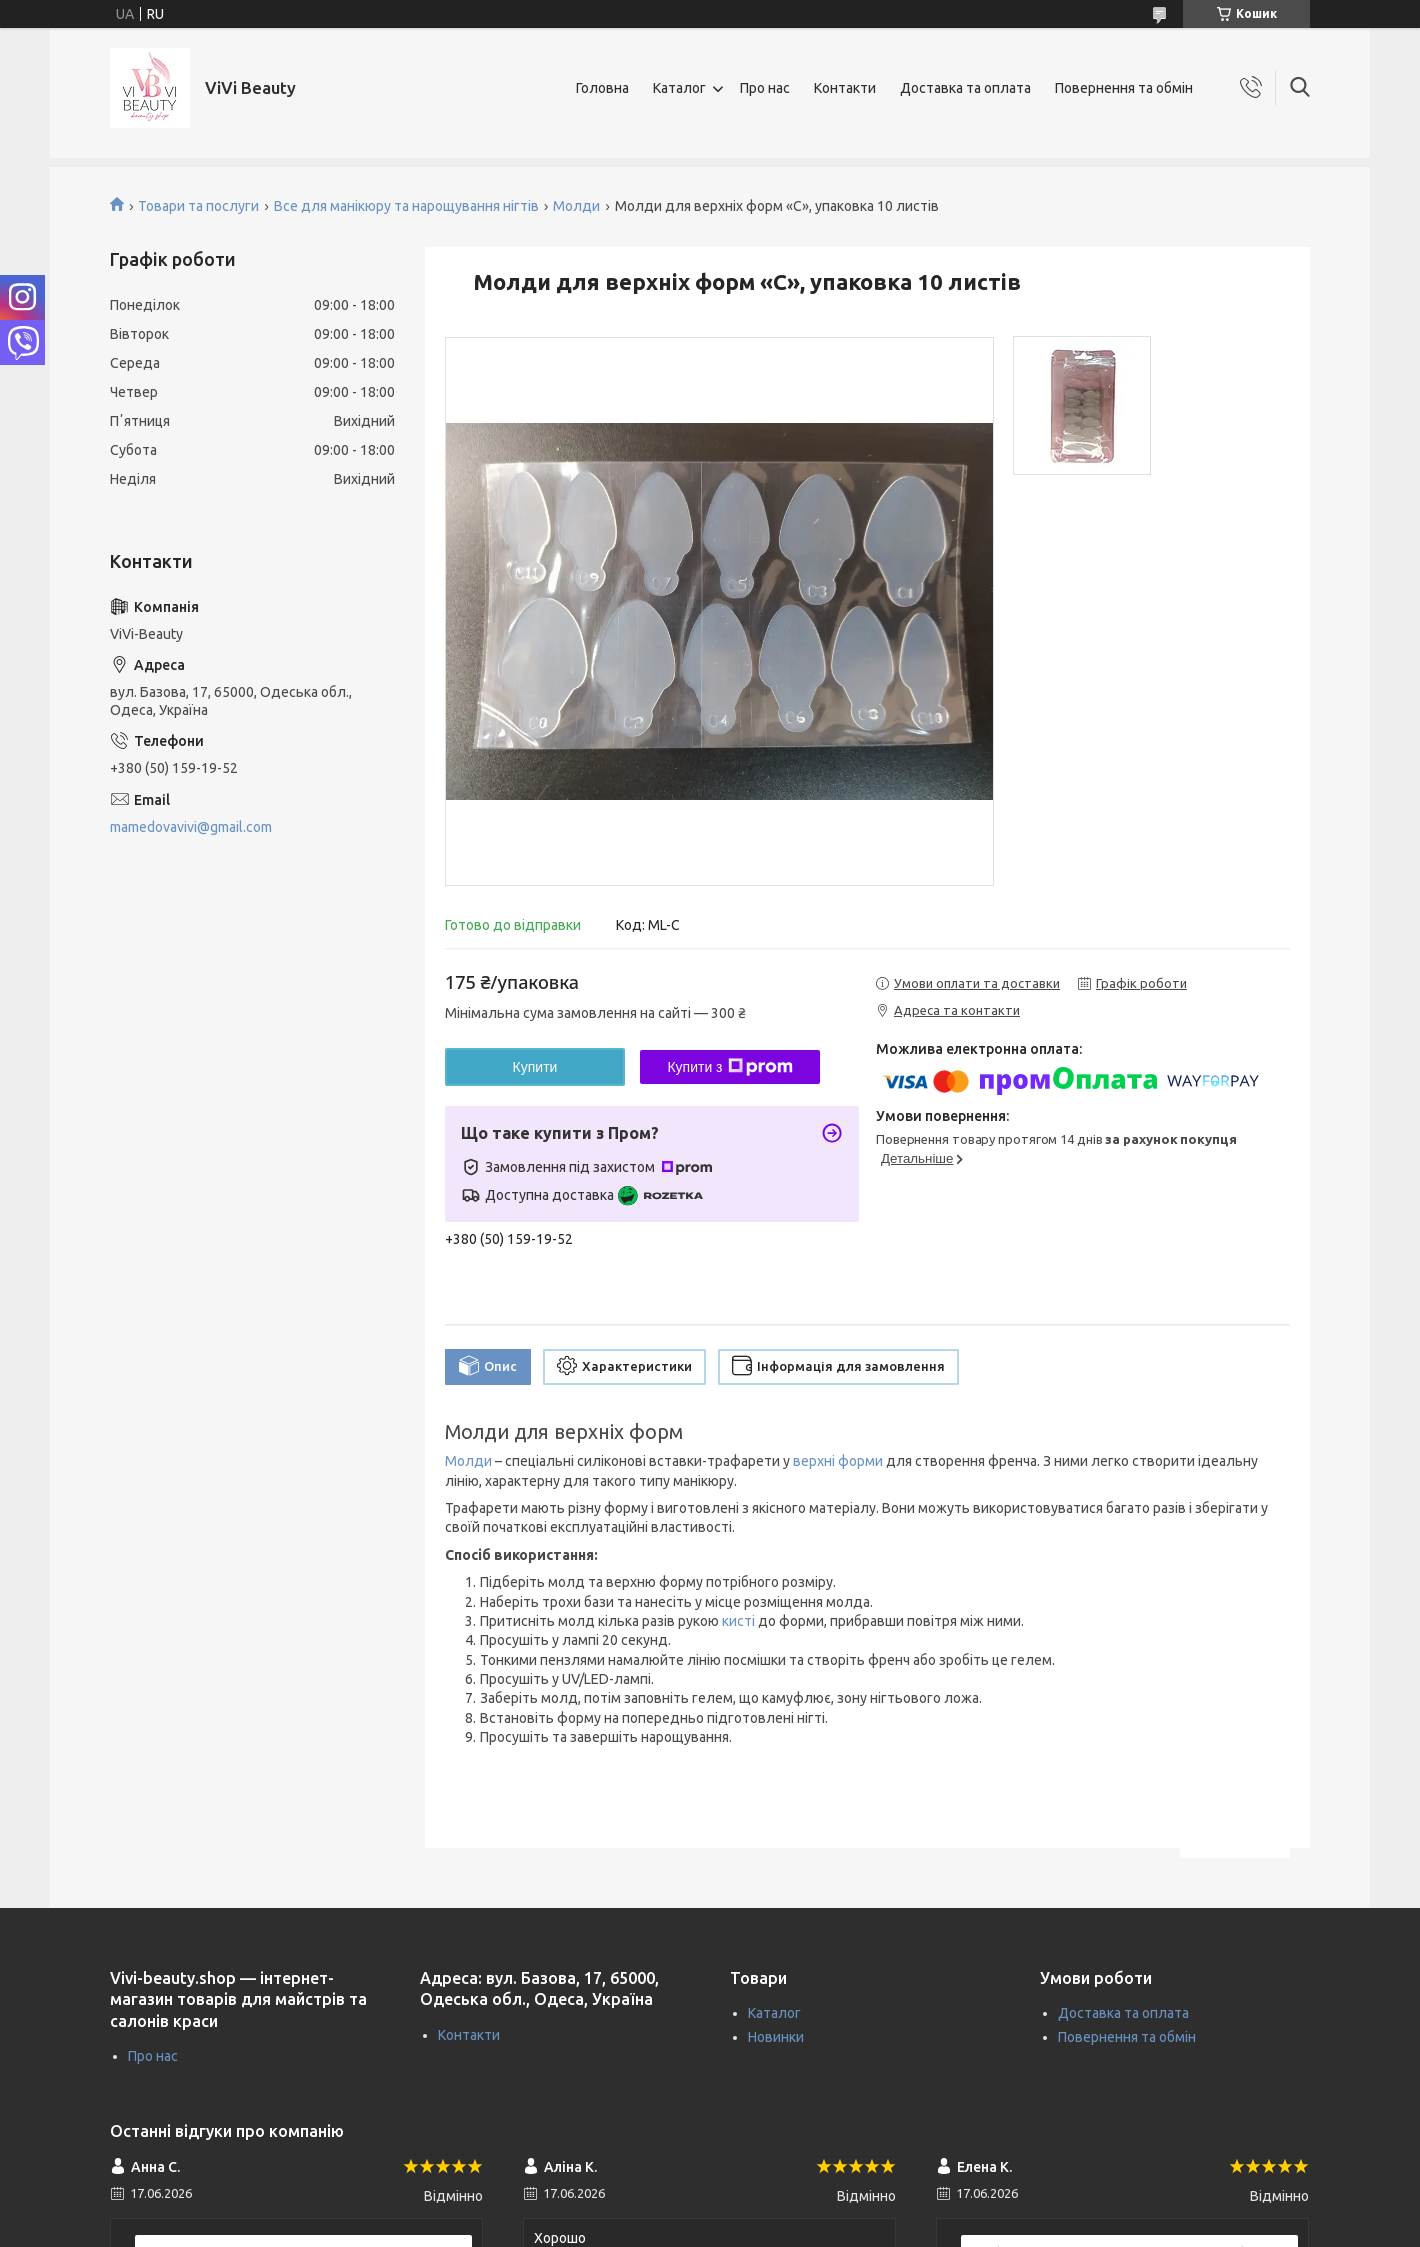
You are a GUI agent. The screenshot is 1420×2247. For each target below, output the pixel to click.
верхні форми (838, 1461)
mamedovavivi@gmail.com (191, 827)
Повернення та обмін (1124, 88)
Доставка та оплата (965, 88)
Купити (535, 1067)
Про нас (765, 88)
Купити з (729, 1067)
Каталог (679, 88)
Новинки (776, 2037)
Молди (576, 206)
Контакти (845, 88)
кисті (738, 1621)
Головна (602, 88)
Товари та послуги (198, 206)
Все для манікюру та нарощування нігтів (406, 206)
